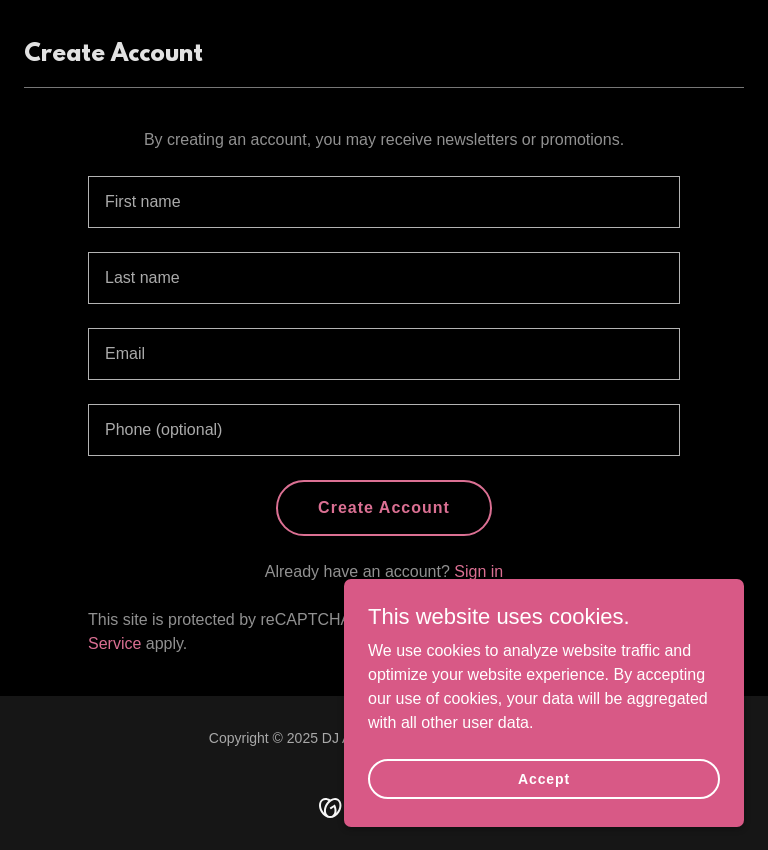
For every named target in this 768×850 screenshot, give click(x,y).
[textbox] (384, 202)
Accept (544, 778)
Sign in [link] (478, 571)
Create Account (384, 507)
